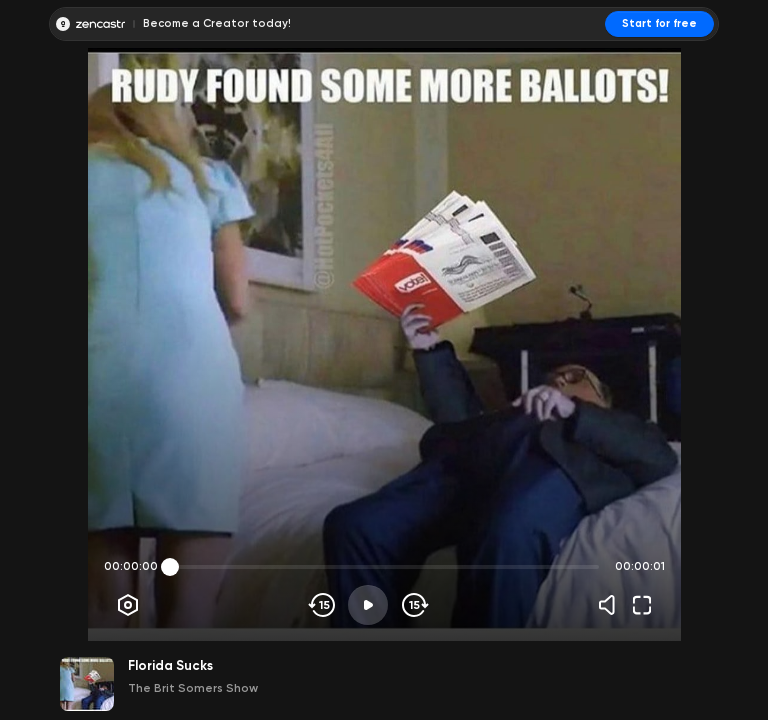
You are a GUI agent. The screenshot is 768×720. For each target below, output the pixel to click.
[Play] (368, 605)
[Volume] (612, 605)
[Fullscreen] (642, 605)
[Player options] (128, 605)
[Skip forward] (413, 605)
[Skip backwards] (322, 605)
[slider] (170, 567)
